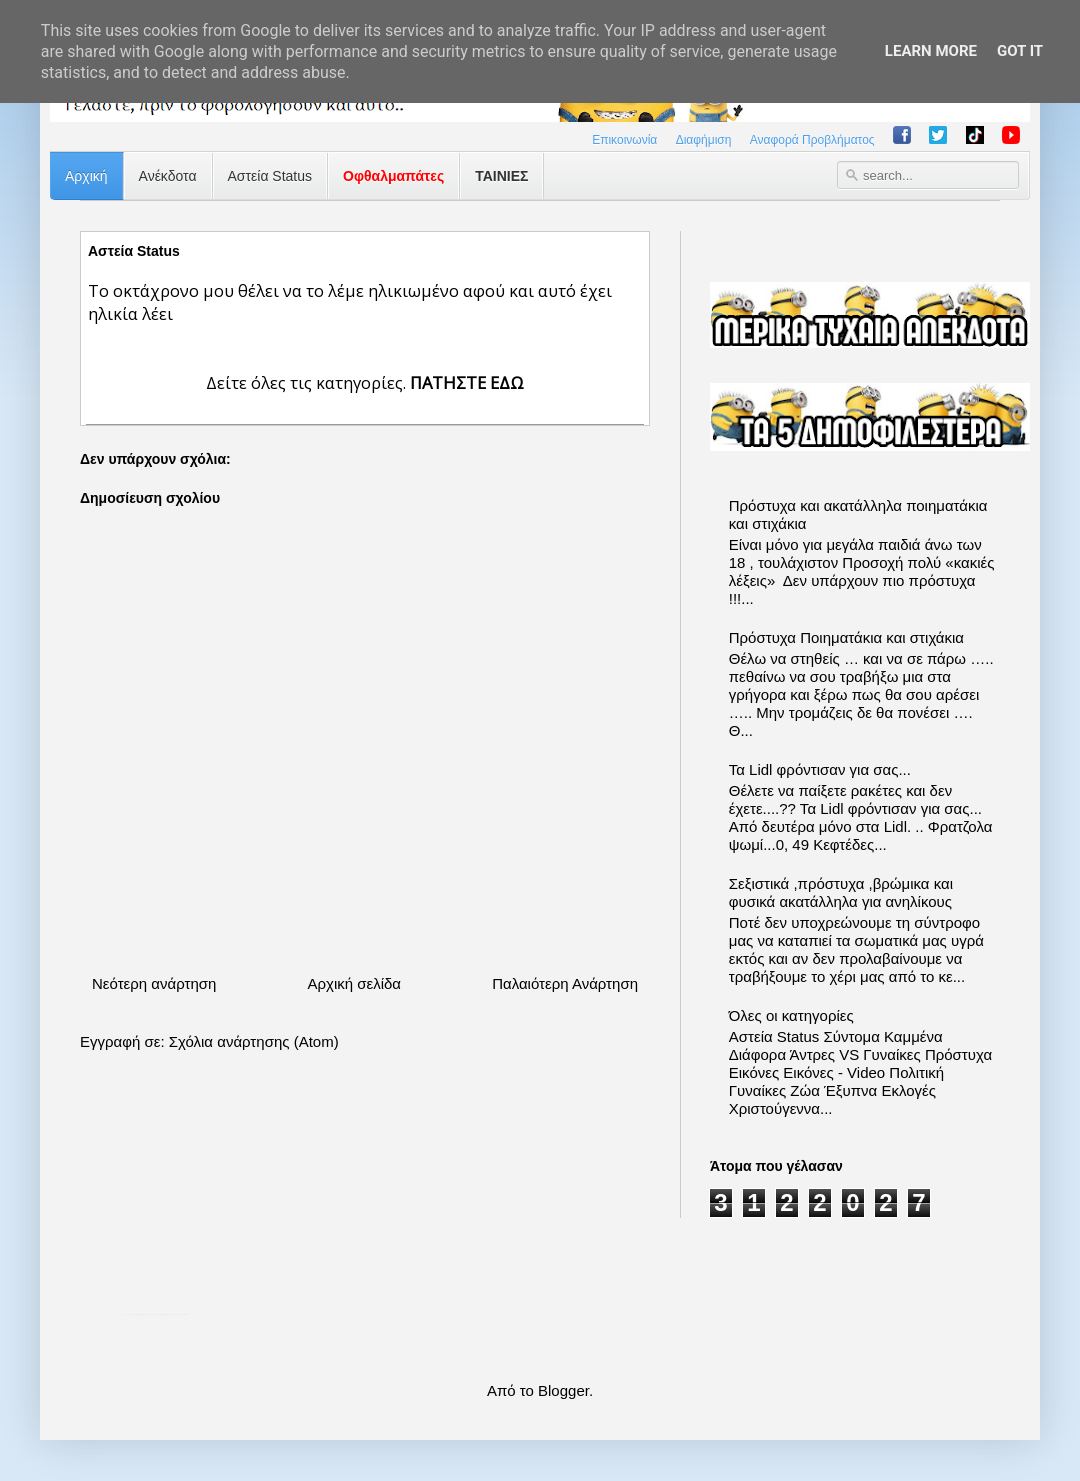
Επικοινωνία (624, 140)
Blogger (563, 1390)
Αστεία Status (270, 176)
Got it (1020, 51)
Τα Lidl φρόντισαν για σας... (820, 769)
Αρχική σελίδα (354, 983)
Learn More (931, 51)
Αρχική (86, 176)
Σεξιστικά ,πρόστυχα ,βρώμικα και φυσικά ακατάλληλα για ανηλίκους (841, 892)
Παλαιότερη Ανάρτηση (565, 983)
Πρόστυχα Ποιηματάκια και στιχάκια (846, 637)
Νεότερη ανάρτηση (154, 983)
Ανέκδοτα (168, 176)
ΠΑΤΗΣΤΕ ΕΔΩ (467, 382)
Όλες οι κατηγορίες (791, 1015)
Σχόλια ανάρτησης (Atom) (254, 1041)
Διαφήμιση (704, 140)
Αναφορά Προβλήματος (812, 140)
